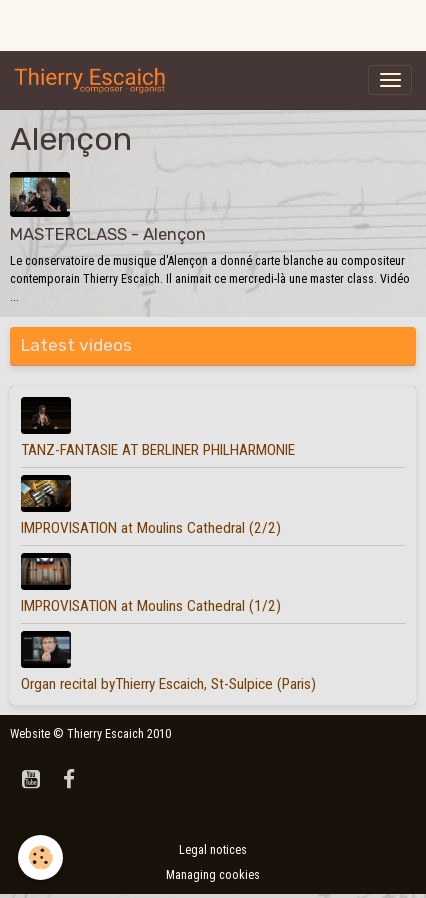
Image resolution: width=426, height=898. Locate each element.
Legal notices (213, 850)
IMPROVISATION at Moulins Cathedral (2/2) (151, 528)
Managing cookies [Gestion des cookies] (213, 875)
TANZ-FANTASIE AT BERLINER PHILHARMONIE (158, 450)
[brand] (94, 80)
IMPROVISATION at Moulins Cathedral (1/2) (151, 606)
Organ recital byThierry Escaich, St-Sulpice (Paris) (168, 684)
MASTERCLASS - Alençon (108, 234)
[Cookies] (40, 857)
